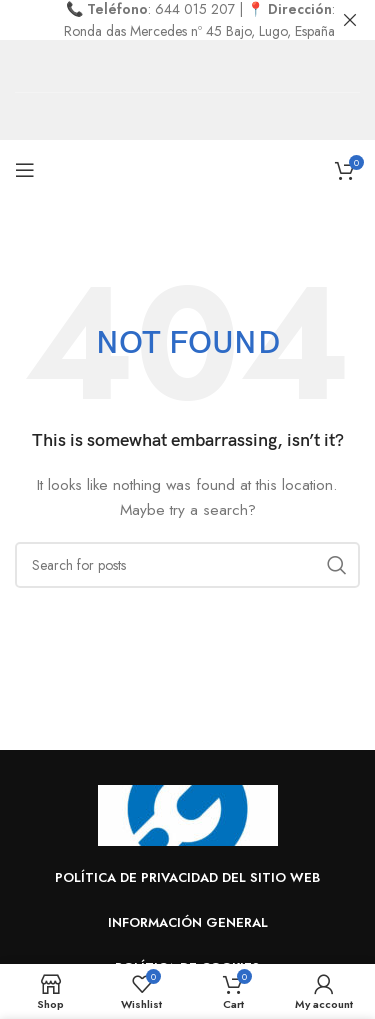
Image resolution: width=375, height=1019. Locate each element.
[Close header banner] (350, 20)
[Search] (187, 565)
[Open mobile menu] (25, 170)
